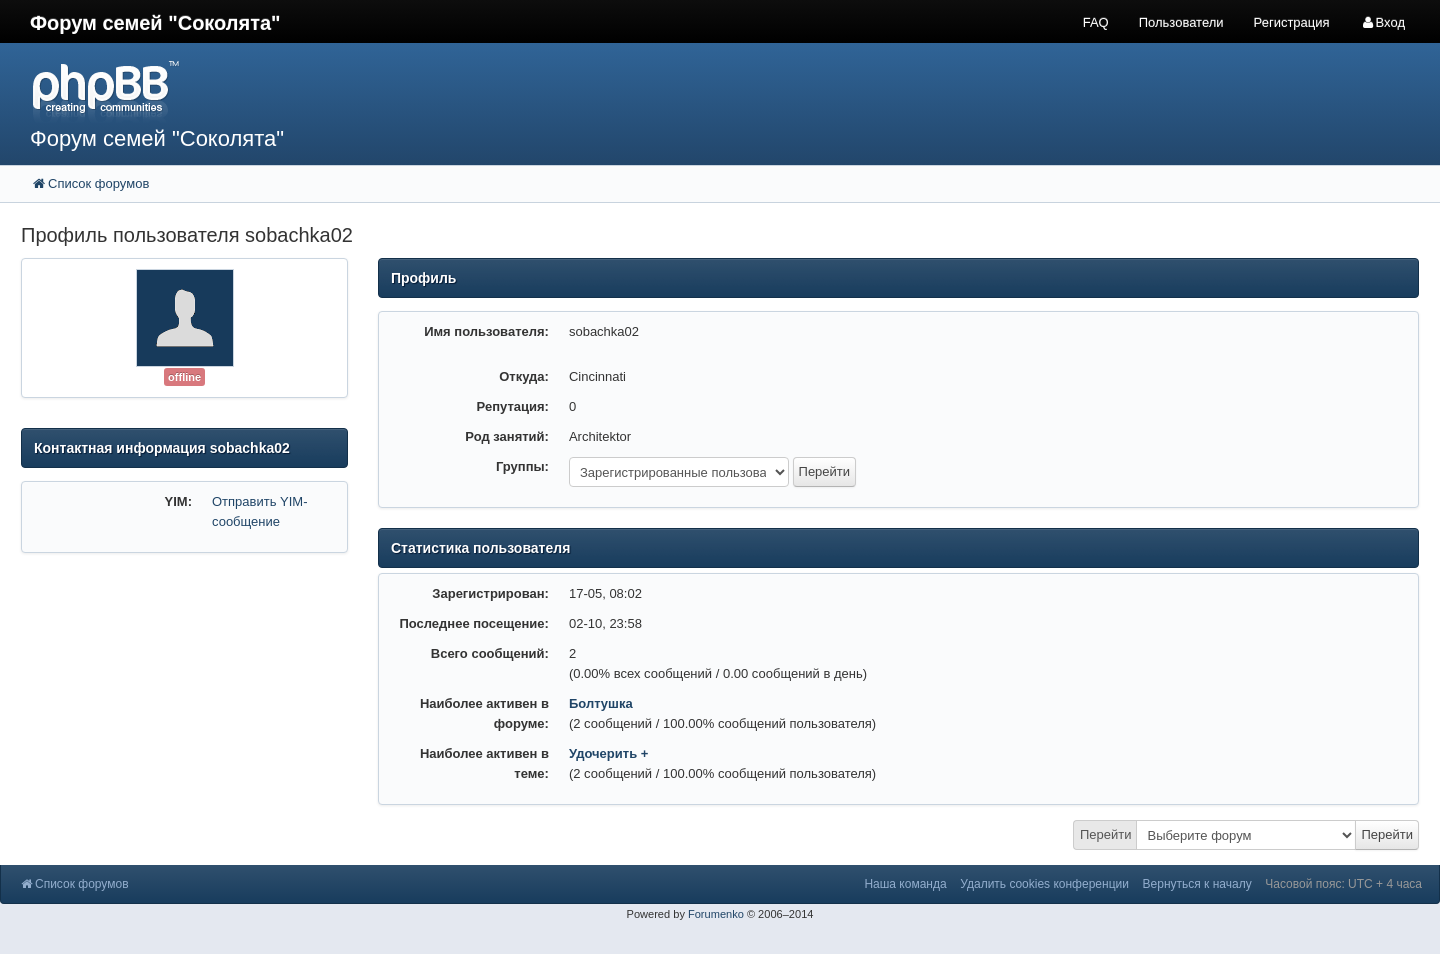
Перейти (1106, 834)
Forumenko (716, 914)
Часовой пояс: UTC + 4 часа (1343, 884)
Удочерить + (608, 753)
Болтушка (601, 703)
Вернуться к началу (1197, 884)
